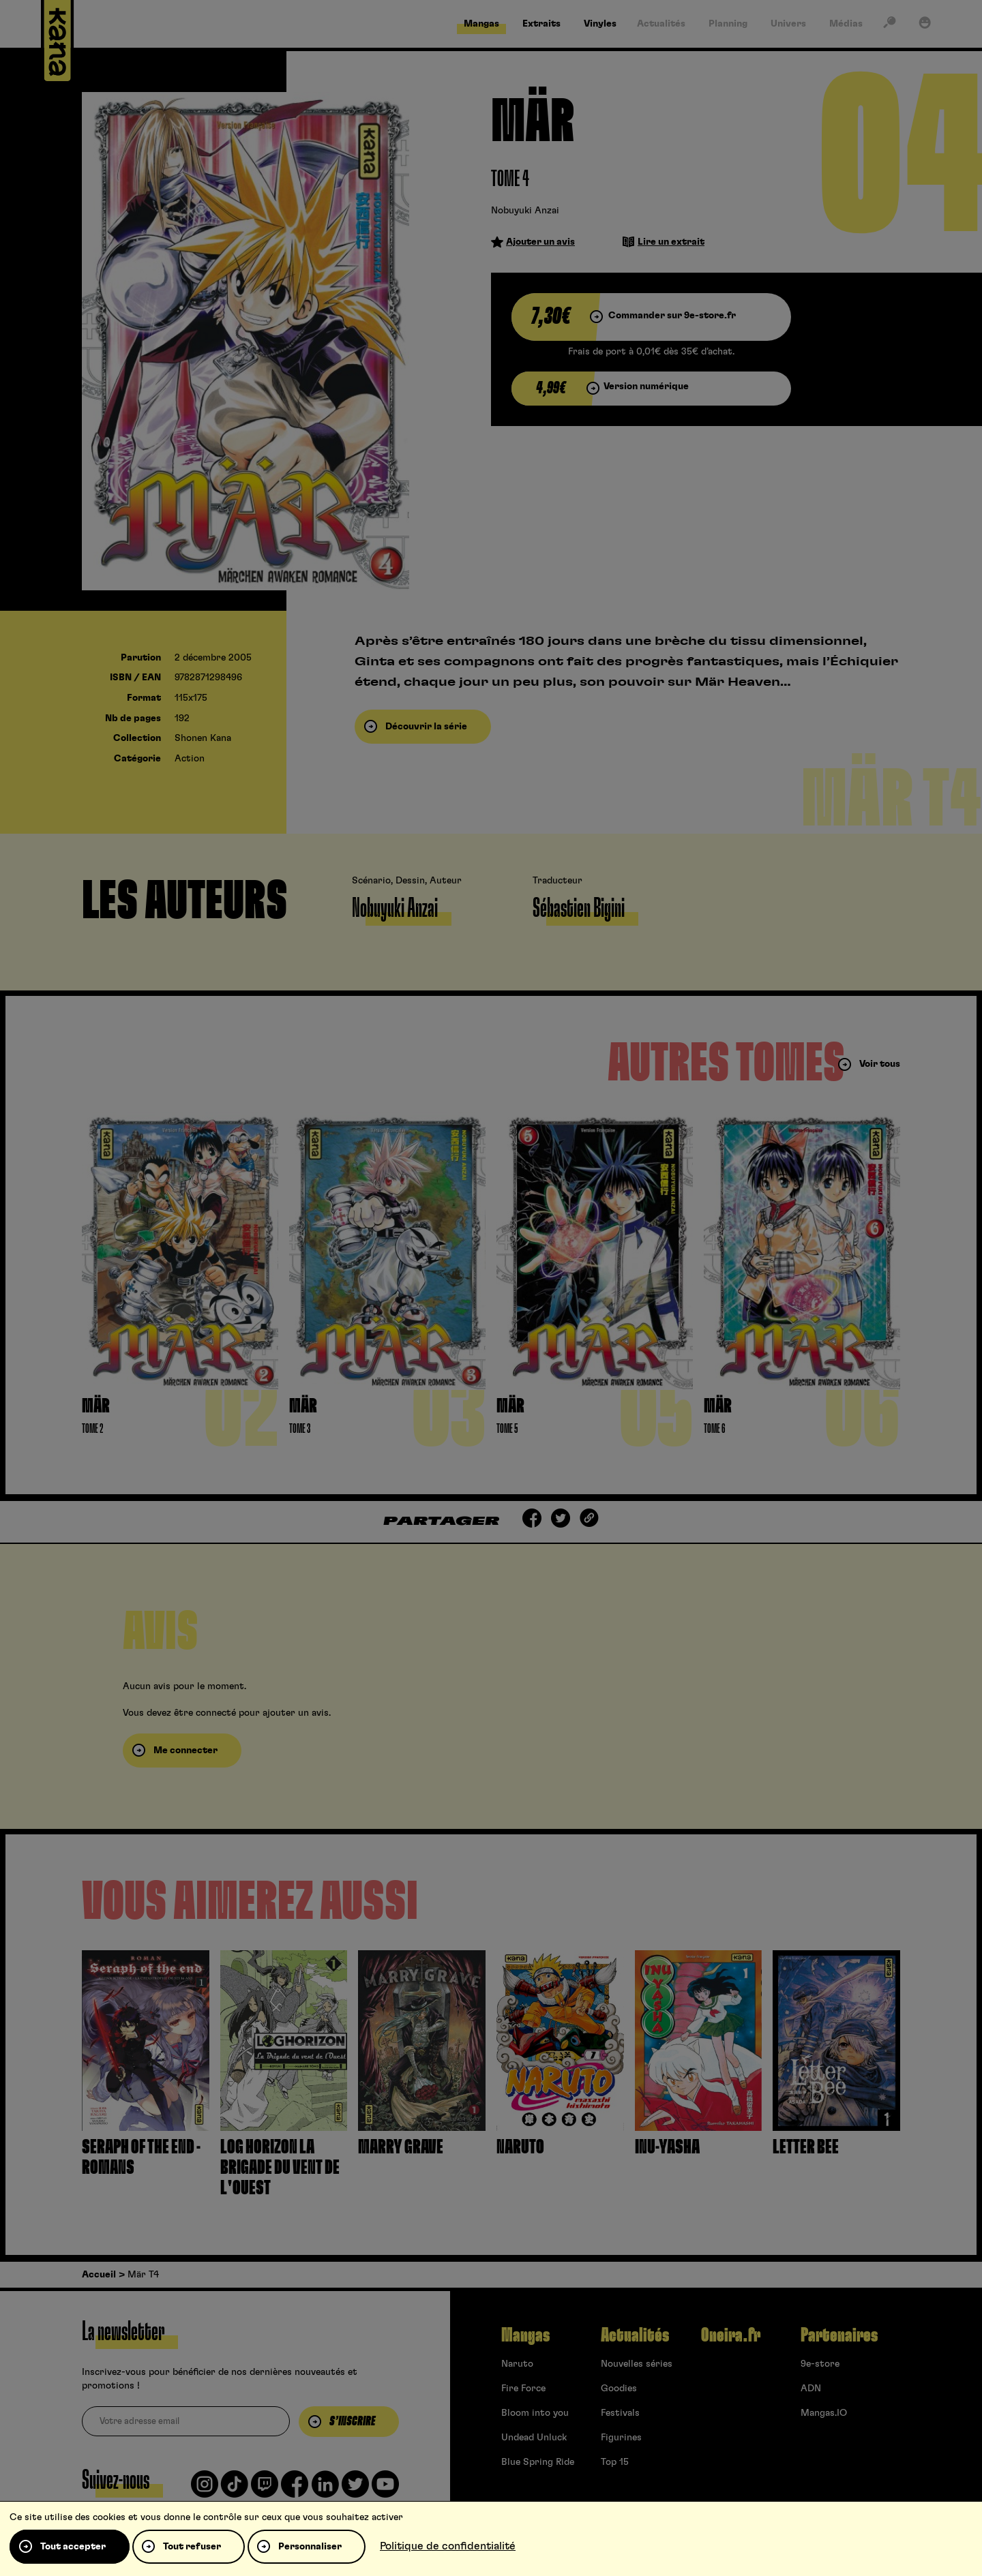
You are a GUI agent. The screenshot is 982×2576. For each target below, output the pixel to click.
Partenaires (839, 2335)
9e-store (820, 2364)
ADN (811, 2388)
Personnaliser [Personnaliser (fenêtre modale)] (310, 2546)
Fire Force (523, 2388)
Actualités (635, 2335)
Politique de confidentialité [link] (448, 2546)
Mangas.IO (824, 2413)
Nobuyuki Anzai (525, 210)
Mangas (525, 2335)
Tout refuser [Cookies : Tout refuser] (192, 2546)
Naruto (517, 2364)
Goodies (619, 2388)
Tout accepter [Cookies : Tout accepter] (73, 2546)
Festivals (620, 2413)
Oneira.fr (730, 2335)
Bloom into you (535, 2413)
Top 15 (615, 2462)
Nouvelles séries (636, 2364)
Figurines (621, 2437)
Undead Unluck (534, 2437)
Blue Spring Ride (537, 2462)
